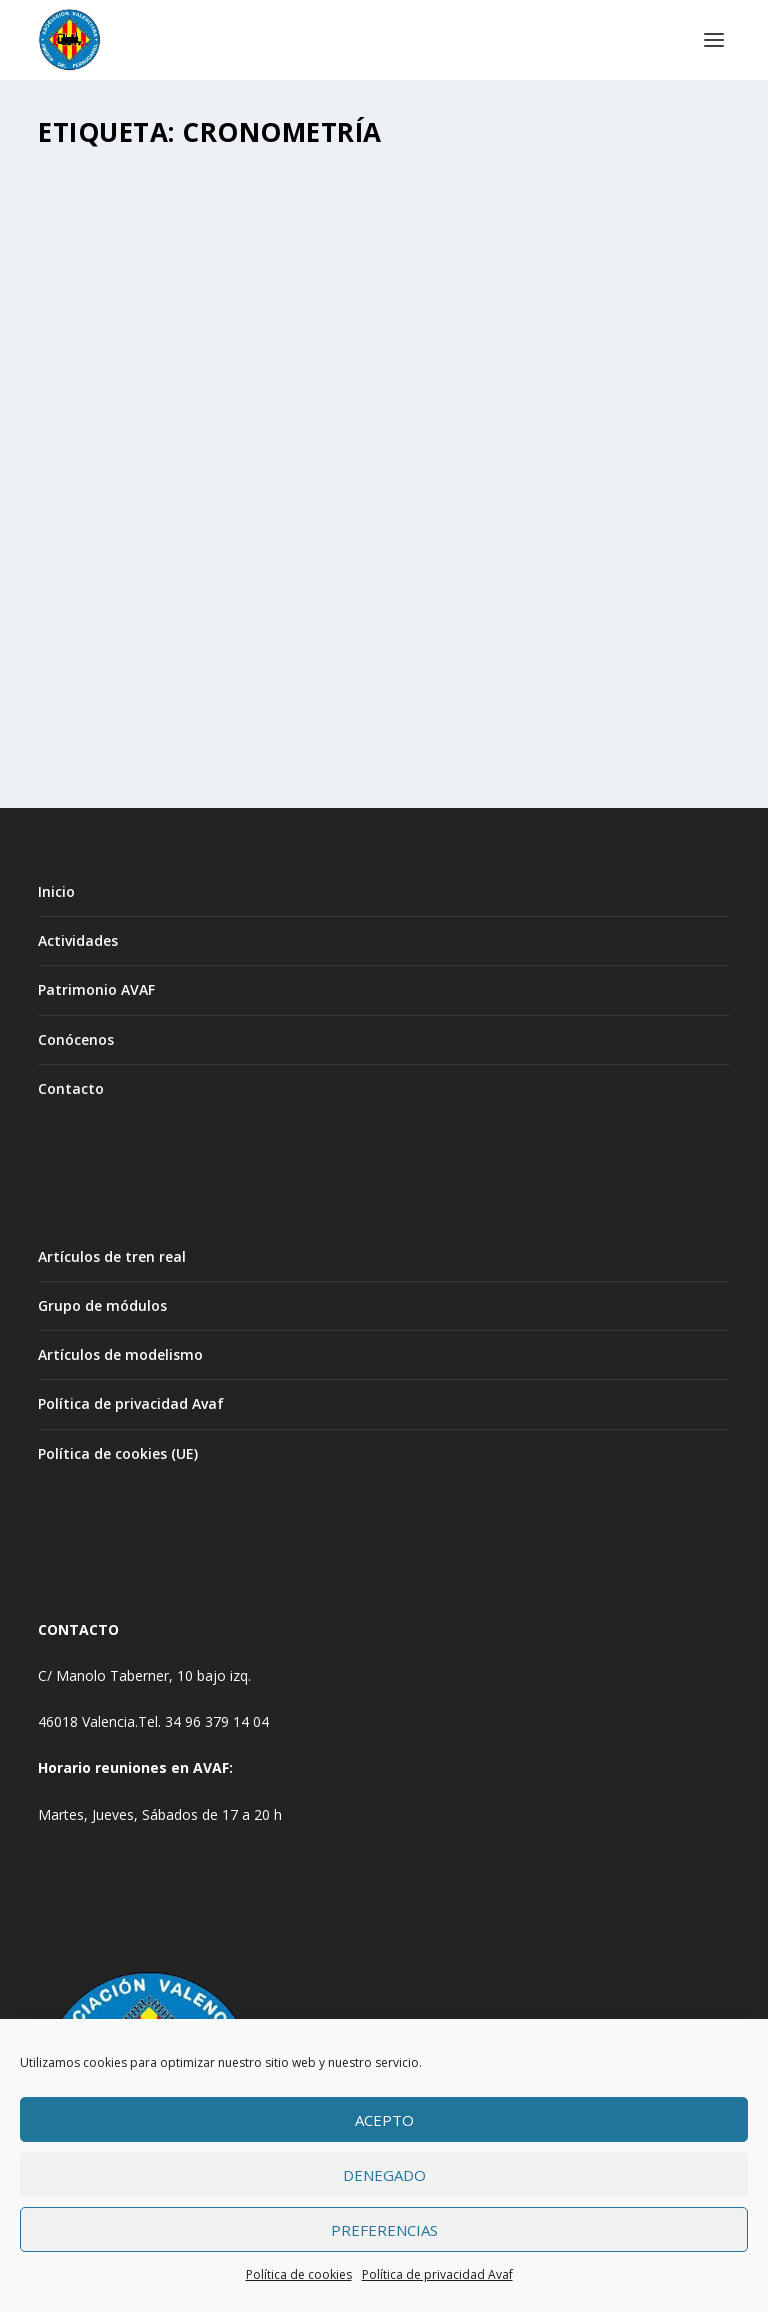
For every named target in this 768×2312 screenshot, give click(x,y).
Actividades (78, 940)
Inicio (56, 891)
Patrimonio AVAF (96, 989)
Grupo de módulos (102, 1305)
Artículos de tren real (112, 1256)
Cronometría (241, 625)
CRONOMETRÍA (121, 594)
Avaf (94, 625)
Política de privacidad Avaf (437, 2274)
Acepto (384, 2120)
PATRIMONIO (321, 625)
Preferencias (384, 2230)
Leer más (103, 704)
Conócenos (76, 1039)
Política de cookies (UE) (118, 1453)
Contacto (71, 1088)
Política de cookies (299, 2274)
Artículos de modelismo (120, 1354)
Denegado (384, 2175)
